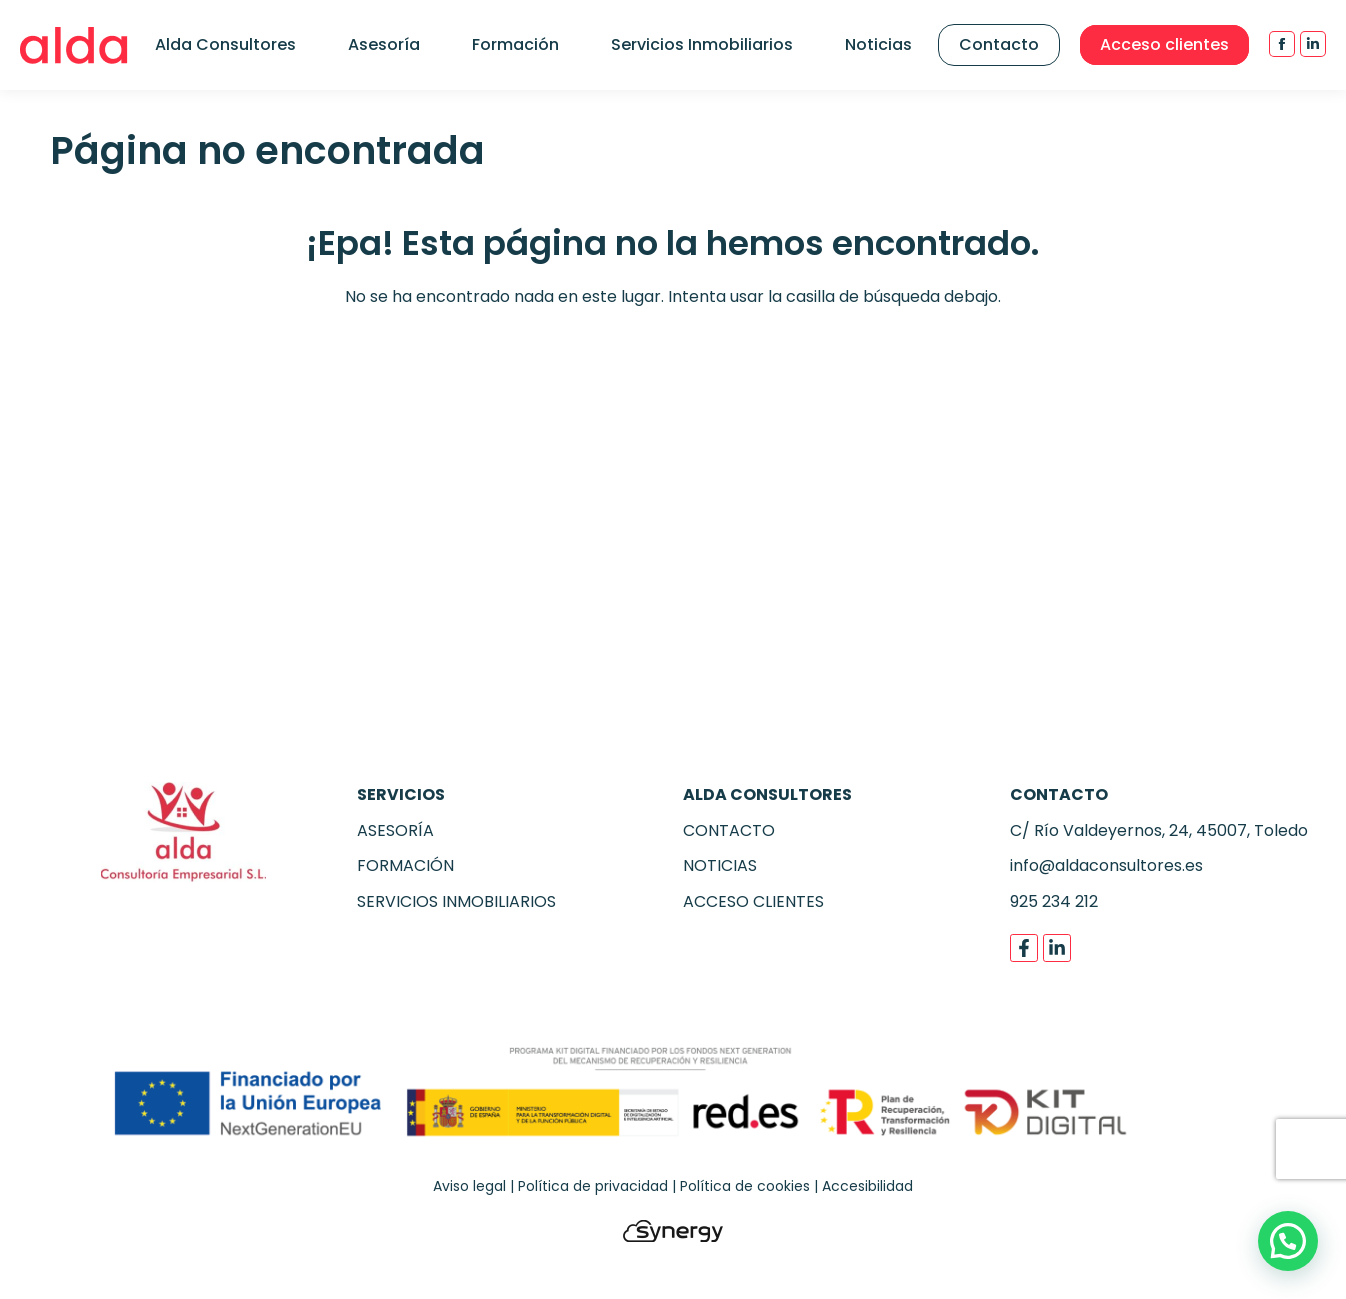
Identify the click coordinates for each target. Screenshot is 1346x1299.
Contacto (999, 44)
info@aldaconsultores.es (1106, 865)
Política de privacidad (593, 1186)
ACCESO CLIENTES (753, 901)
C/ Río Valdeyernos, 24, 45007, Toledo (1159, 830)
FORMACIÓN (405, 865)
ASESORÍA (395, 830)
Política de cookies (745, 1186)
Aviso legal (469, 1186)
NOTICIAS (720, 865)
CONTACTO (729, 830)
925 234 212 (1054, 901)
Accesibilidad (867, 1186)
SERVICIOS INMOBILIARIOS (456, 901)
